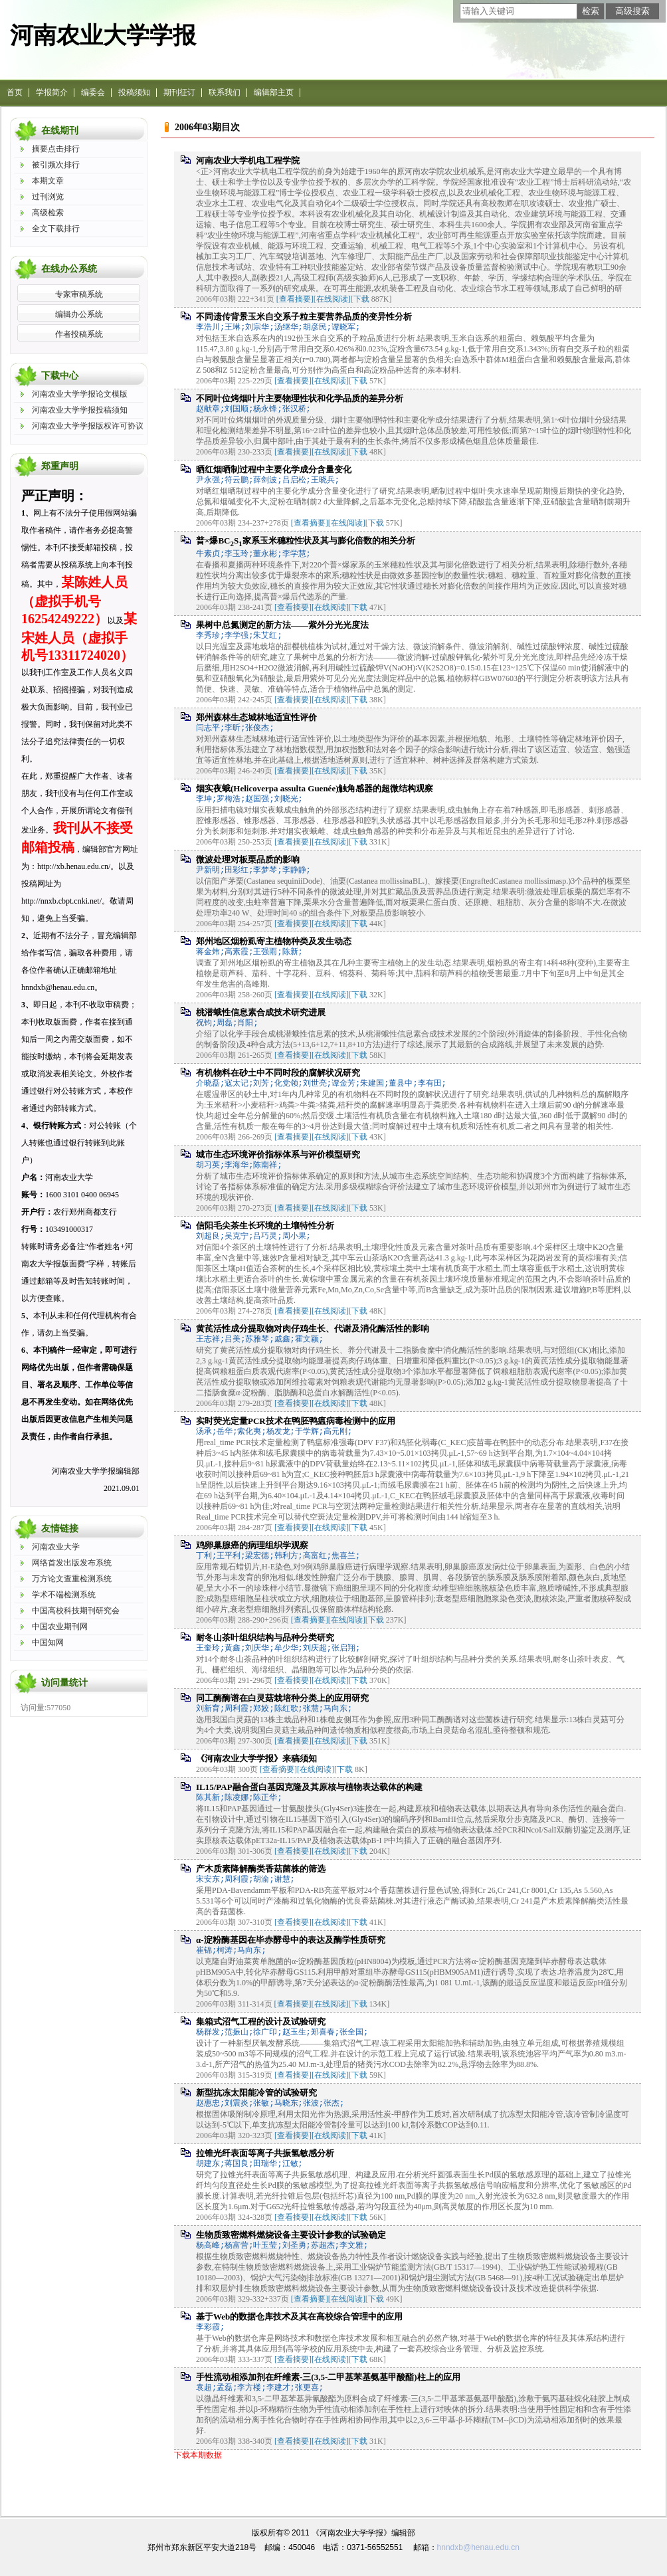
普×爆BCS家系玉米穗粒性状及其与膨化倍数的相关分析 (305, 540)
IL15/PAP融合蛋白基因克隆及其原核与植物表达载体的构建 (309, 1787)
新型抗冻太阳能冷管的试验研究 (256, 2093)
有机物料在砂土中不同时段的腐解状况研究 (278, 1073)
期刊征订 (179, 92)
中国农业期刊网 (60, 1626)
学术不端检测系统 (64, 1594)
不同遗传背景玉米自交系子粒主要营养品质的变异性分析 (304, 317)
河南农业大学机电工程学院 (248, 160)
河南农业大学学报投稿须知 (80, 410)
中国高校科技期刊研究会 (76, 1610)
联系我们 (224, 92)
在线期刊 (59, 131)
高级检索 (48, 212)
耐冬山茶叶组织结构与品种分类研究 (265, 1637)
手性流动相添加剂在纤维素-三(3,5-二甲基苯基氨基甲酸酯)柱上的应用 (328, 2377)
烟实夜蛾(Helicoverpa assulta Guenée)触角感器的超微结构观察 (314, 788)
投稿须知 (134, 92)
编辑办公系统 (79, 314)
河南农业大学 (56, 1546)
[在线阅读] (332, 299)
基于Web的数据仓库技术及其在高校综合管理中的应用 (299, 2317)
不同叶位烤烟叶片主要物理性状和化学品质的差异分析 (299, 398)
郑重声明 (59, 466)
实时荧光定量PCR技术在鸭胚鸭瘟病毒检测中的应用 (295, 1421)
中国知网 (48, 1642)
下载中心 (59, 376)
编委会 (93, 92)
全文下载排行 (56, 228)
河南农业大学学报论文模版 (80, 394)
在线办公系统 (69, 269)
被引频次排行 (56, 164)
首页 (15, 92)
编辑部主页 (274, 92)
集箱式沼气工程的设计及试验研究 (261, 2022)
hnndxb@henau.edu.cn (478, 2547)
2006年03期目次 (207, 127)
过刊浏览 (48, 196)
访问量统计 (64, 1683)
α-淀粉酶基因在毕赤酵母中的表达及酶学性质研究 (290, 1940)
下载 (361, 299)
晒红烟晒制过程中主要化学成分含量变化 (273, 469)
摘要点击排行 (56, 148)
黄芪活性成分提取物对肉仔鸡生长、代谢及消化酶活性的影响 (312, 1329)
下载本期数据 (198, 2455)
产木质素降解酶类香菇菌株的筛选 (261, 1869)
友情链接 (59, 1529)
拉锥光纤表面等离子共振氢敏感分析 (265, 2153)
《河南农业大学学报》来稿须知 (256, 1758)
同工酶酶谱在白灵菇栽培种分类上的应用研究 (282, 1698)
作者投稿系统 (79, 334)
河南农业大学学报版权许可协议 (87, 426)
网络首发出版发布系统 (72, 1562)
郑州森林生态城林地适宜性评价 (256, 717)
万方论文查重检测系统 (72, 1578)
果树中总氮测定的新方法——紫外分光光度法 (282, 625)
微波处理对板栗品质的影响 (248, 859)
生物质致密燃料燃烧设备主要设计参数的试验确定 (291, 2235)
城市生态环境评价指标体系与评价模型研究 (278, 1154)
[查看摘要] (295, 299)
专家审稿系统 (79, 294)
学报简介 (52, 92)
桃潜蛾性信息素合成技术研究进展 (261, 1012)
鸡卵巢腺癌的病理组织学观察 (252, 1545)
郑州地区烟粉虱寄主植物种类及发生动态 (273, 941)
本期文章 (48, 180)
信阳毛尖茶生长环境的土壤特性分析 (265, 1226)
